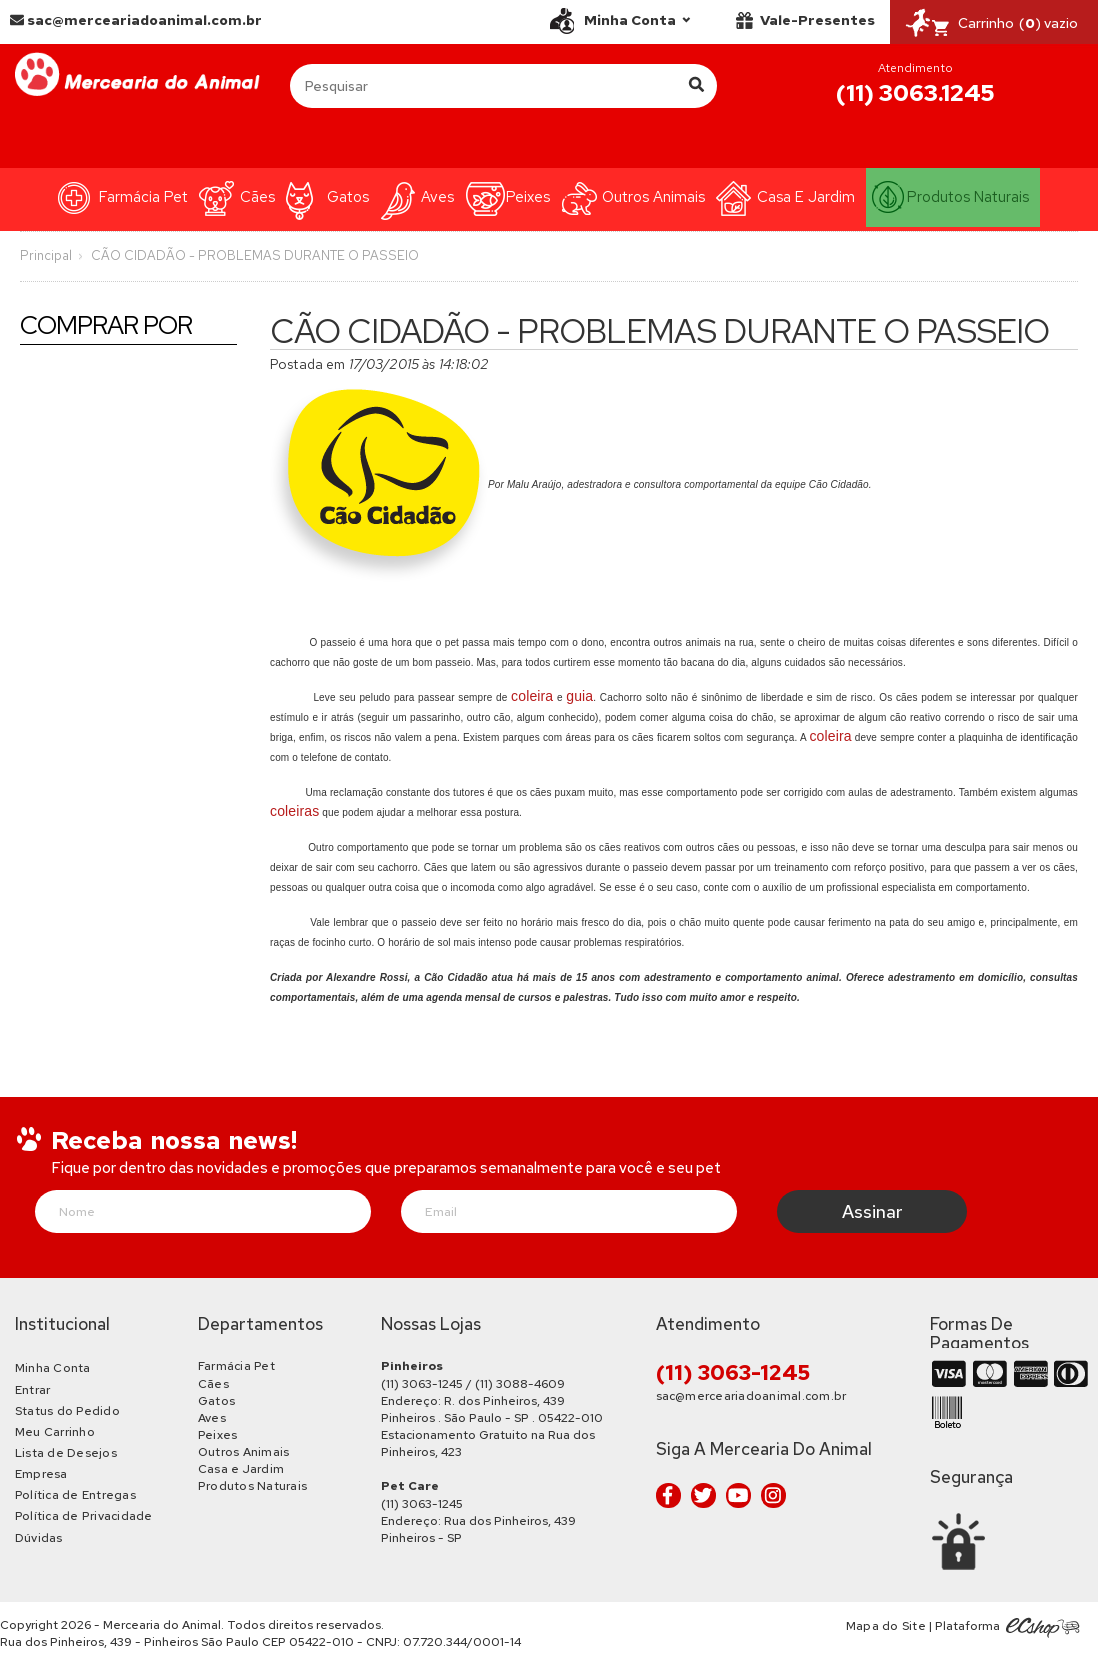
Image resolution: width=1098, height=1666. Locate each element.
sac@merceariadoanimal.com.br (136, 20)
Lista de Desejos (66, 1453)
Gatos (348, 197)
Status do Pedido (67, 1411)
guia (579, 696)
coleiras (294, 811)
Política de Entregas (75, 1495)
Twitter (703, 1495)
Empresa (41, 1474)
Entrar (32, 1390)
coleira (532, 696)
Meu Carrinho (55, 1432)
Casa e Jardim (806, 197)
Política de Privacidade (84, 1516)
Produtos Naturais (968, 197)
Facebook (668, 1495)
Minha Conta (53, 1368)
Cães (257, 197)
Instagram (773, 1495)
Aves (437, 197)
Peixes (528, 197)
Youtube (738, 1495)
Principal (46, 255)
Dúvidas (39, 1538)
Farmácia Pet (143, 197)
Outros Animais (653, 197)
